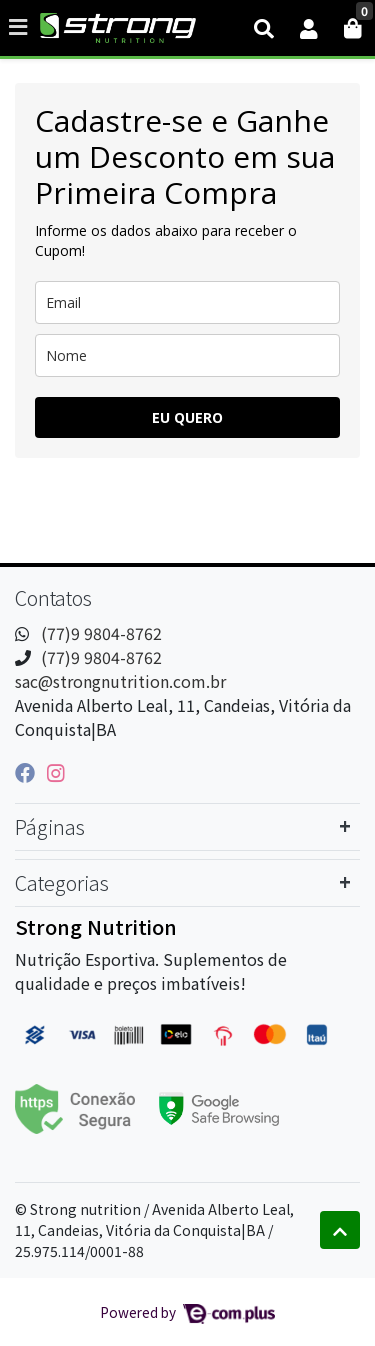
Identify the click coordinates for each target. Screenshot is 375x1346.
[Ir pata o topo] (340, 1230)
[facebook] (27, 771)
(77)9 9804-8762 (101, 633)
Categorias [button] (62, 882)
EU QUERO (187, 417)
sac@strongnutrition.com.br (120, 681)
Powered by (187, 1312)
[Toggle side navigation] (20, 27)
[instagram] (56, 771)
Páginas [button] (50, 826)
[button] (309, 28)
